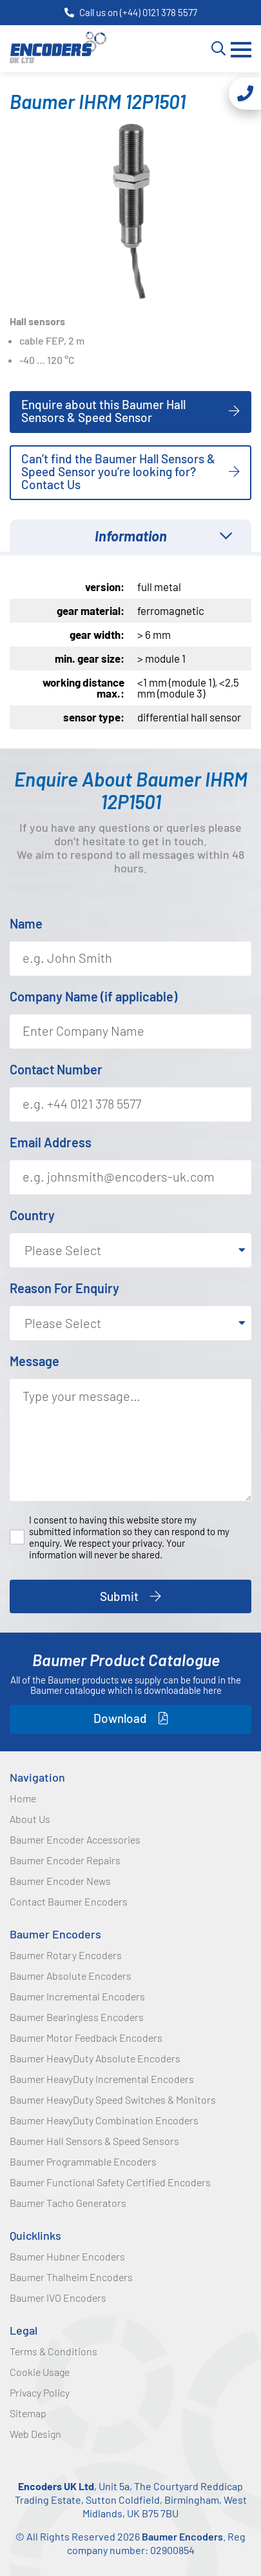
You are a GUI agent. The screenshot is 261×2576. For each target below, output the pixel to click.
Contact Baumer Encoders (69, 1901)
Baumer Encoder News (60, 1881)
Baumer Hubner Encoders (67, 2256)
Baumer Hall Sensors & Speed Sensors (94, 2141)
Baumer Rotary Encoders (66, 1955)
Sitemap (28, 2413)
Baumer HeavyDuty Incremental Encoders (102, 2079)
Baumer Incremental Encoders (77, 1996)
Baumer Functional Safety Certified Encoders (110, 2182)
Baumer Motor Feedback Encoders (86, 2037)
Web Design (35, 2434)
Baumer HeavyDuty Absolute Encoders (95, 2058)
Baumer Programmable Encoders (83, 2161)
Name (26, 923)
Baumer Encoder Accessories (75, 1839)
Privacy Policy (40, 2392)
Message (34, 1361)
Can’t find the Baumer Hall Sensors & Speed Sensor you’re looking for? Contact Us (118, 471)
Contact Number (56, 1069)
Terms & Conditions (53, 2351)
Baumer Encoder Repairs (65, 1860)
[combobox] (130, 1250)
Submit (119, 1596)
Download (120, 1718)
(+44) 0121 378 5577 (158, 12)
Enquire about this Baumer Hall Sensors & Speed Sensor (103, 411)
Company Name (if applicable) (93, 996)
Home (23, 1798)
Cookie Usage (40, 2372)
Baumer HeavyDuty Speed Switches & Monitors (113, 2099)
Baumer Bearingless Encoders (77, 2017)
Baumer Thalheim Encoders (71, 2277)
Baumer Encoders (55, 1934)
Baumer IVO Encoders (58, 2297)
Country (32, 1215)
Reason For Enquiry (64, 1288)
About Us (30, 1819)
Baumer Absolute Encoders (70, 1975)
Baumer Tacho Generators (68, 2203)
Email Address (51, 1142)
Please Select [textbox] (62, 1250)
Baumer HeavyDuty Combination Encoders (104, 2120)
